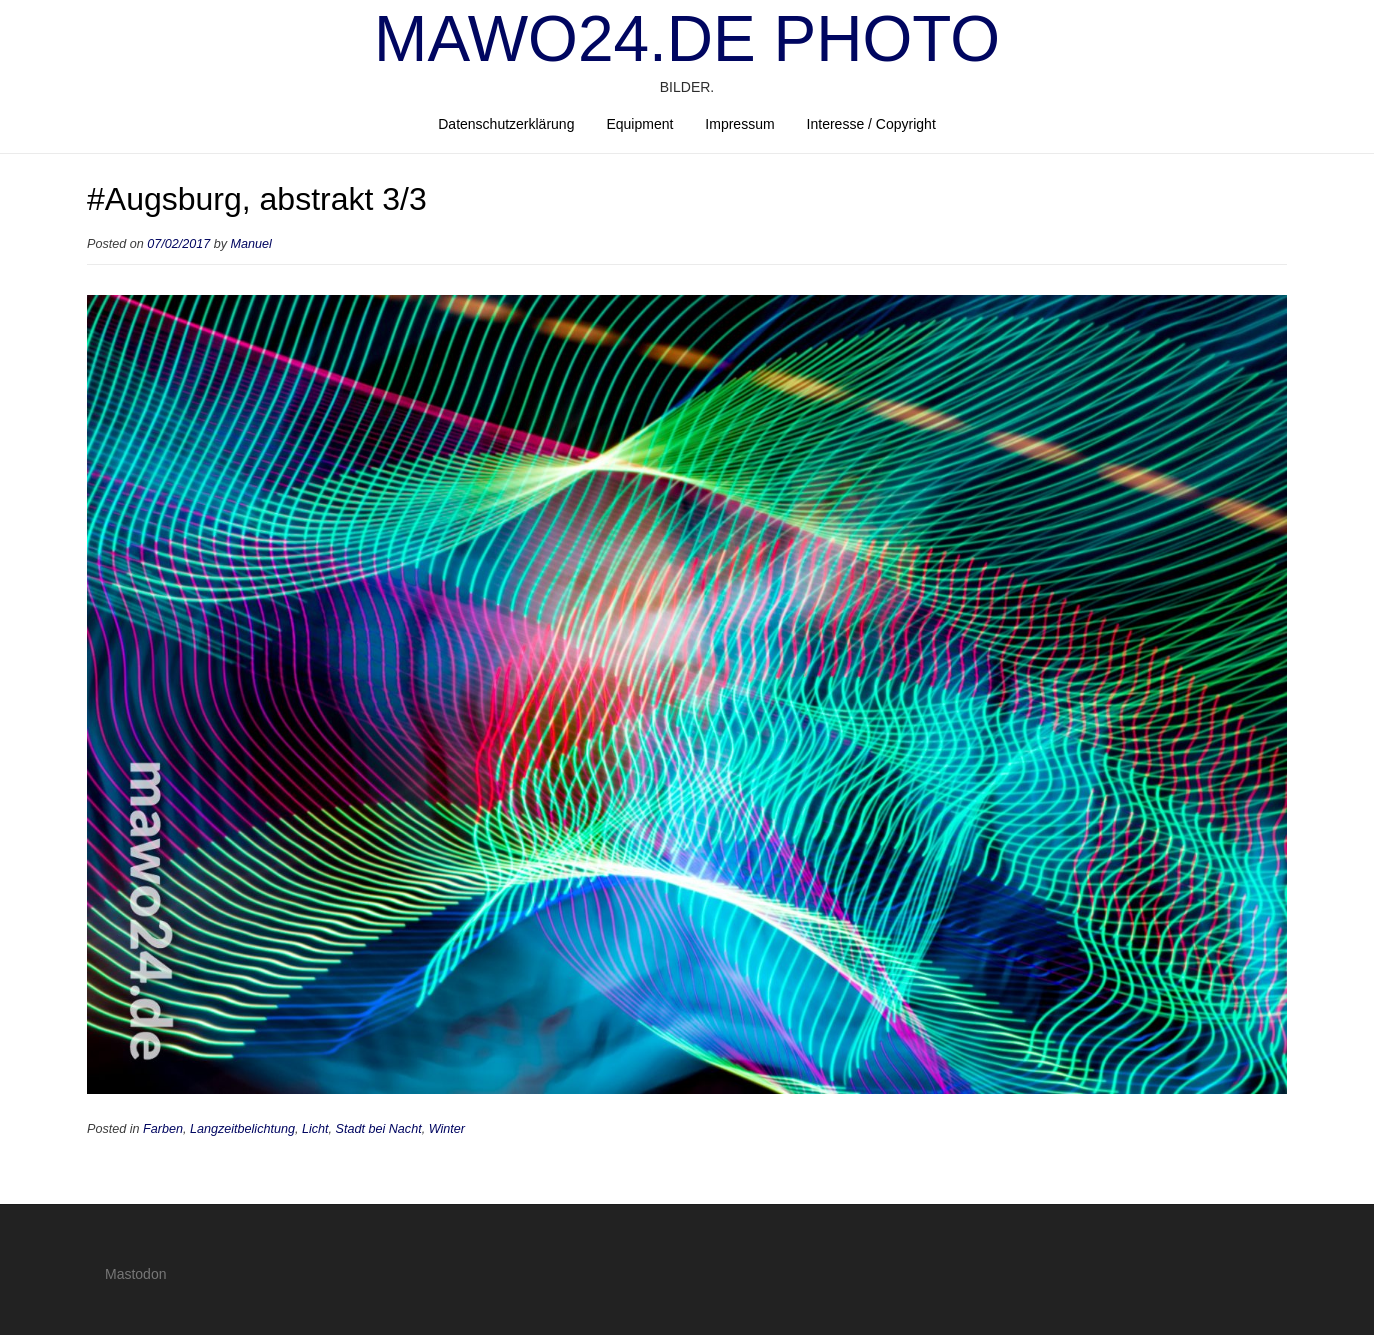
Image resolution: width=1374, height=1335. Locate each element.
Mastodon (135, 1274)
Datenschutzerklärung (506, 124)
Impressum (739, 124)
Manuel (251, 244)
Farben (163, 1129)
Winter (447, 1129)
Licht (315, 1129)
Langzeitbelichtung (242, 1129)
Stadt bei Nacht (379, 1129)
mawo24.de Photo (687, 39)
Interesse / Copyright (871, 124)
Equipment (639, 124)
